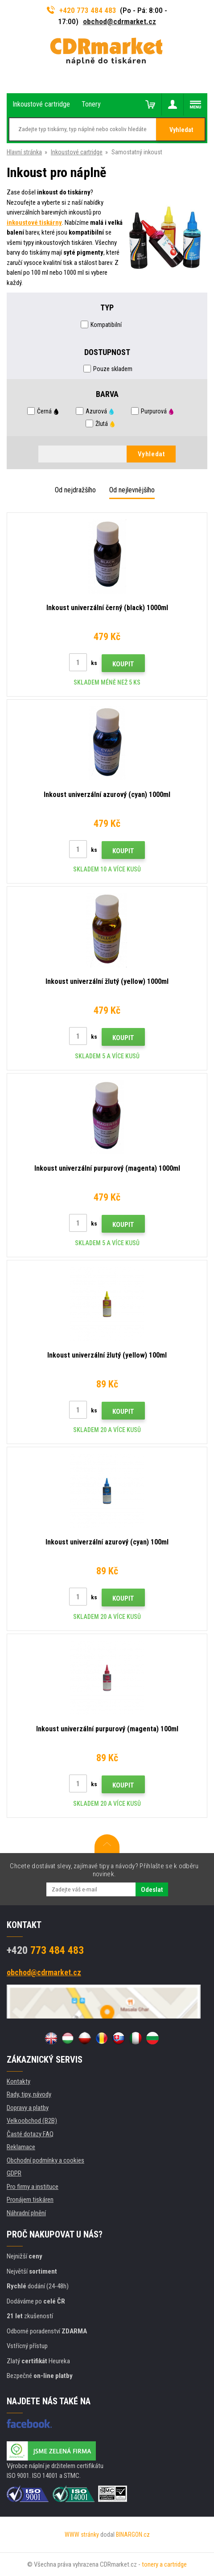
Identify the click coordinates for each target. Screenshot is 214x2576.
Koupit (123, 664)
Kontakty (18, 2081)
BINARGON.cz (133, 2534)
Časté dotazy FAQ (30, 2134)
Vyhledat (181, 129)
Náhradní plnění (26, 2213)
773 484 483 (45, 1950)
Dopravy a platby (28, 2108)
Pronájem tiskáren (30, 2200)
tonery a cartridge (164, 2564)
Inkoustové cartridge (77, 152)
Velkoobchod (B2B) (32, 2121)
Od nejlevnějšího (132, 490)
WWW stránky (82, 2534)
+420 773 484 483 (81, 10)
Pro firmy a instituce (32, 2187)
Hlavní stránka (24, 152)
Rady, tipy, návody (29, 2094)
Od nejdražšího (75, 490)
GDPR (14, 2173)
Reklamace (21, 2147)
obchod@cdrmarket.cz (119, 21)
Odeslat (152, 1890)
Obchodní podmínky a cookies (45, 2160)
